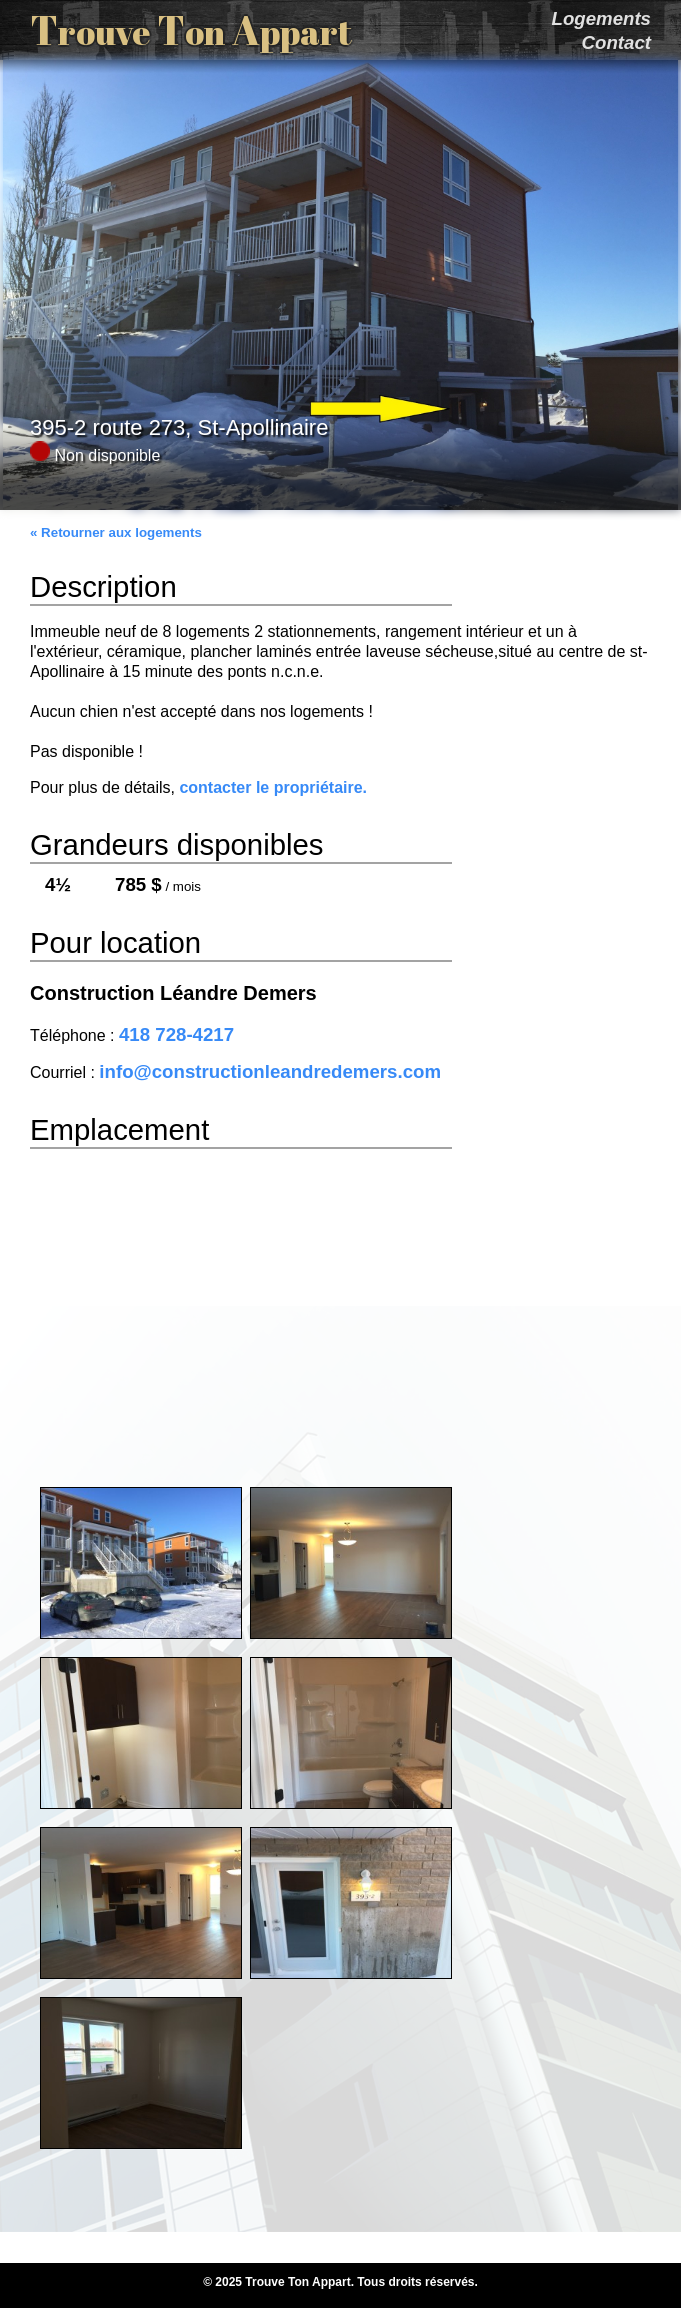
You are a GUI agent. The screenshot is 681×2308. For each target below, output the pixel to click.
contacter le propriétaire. (273, 787)
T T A (191, 30)
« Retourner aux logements (116, 532)
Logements (601, 18)
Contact (616, 42)
